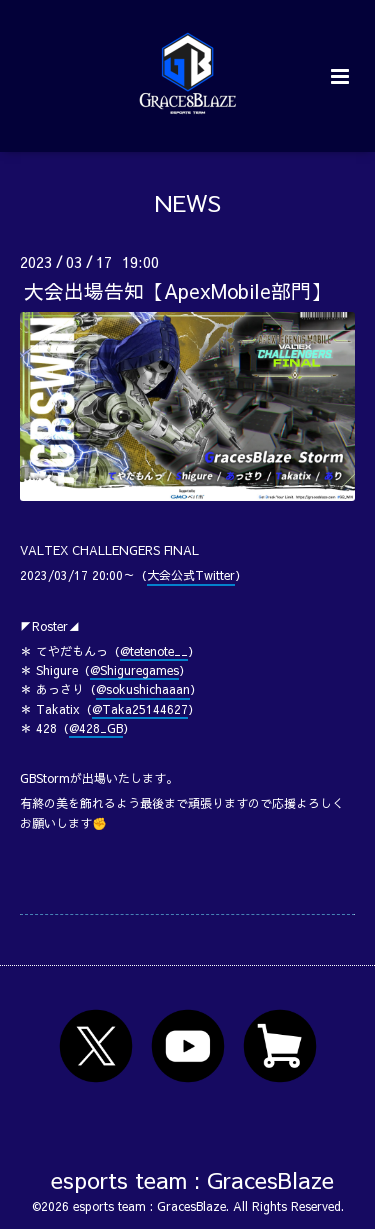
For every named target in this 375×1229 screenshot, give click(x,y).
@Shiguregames (134, 670)
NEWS (188, 202)
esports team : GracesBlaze (192, 1178)
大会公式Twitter (191, 575)
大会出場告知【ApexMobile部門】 (177, 290)
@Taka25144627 (140, 709)
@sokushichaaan (143, 689)
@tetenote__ (154, 651)
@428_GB (96, 728)
